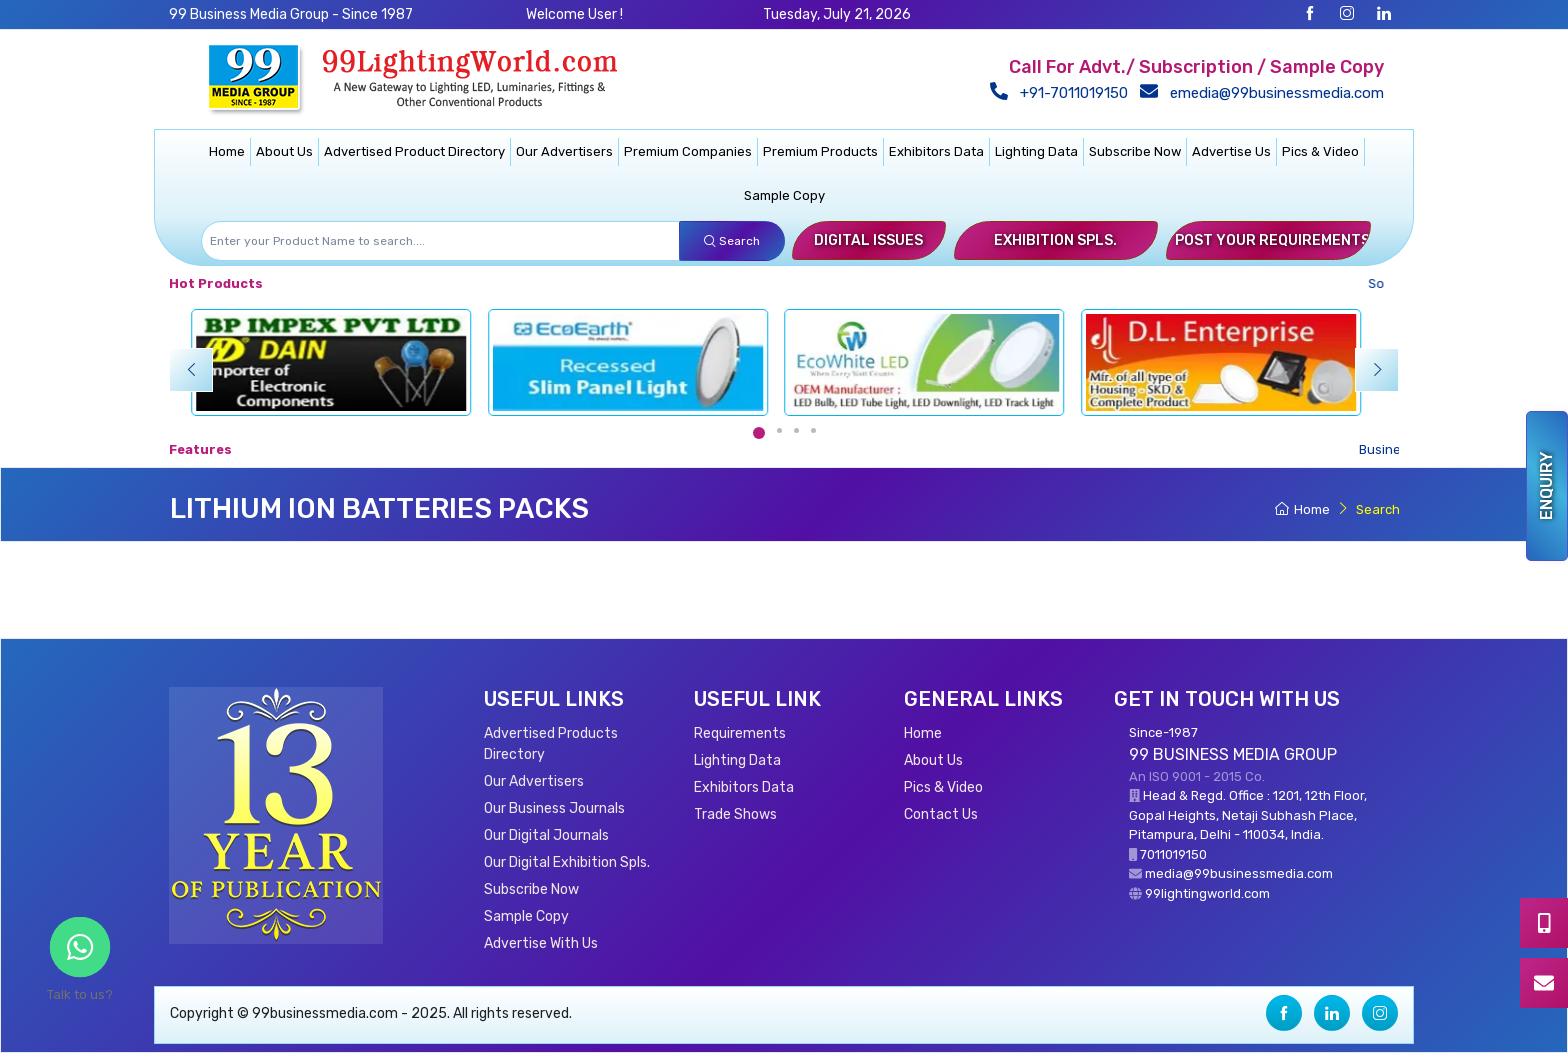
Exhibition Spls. (1055, 240)
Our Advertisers (564, 151)
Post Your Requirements (1272, 240)
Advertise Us (1231, 151)
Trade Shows (735, 814)
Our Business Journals (554, 808)
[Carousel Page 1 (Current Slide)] (759, 433)
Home (227, 151)
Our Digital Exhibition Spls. (567, 862)
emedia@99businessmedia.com (1266, 93)
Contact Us (941, 814)
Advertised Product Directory (414, 151)
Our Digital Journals (546, 835)
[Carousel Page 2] (779, 430)
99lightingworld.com (1207, 893)
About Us (284, 151)
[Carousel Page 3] (796, 430)
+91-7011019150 (1063, 93)
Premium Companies (688, 151)
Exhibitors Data (936, 151)
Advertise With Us (541, 943)
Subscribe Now (1135, 151)
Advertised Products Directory (551, 744)
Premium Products (820, 151)
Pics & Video (1320, 151)
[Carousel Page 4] (813, 430)
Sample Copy (784, 195)
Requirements (740, 733)
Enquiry (1546, 486)
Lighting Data (1036, 151)
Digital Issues (868, 240)
